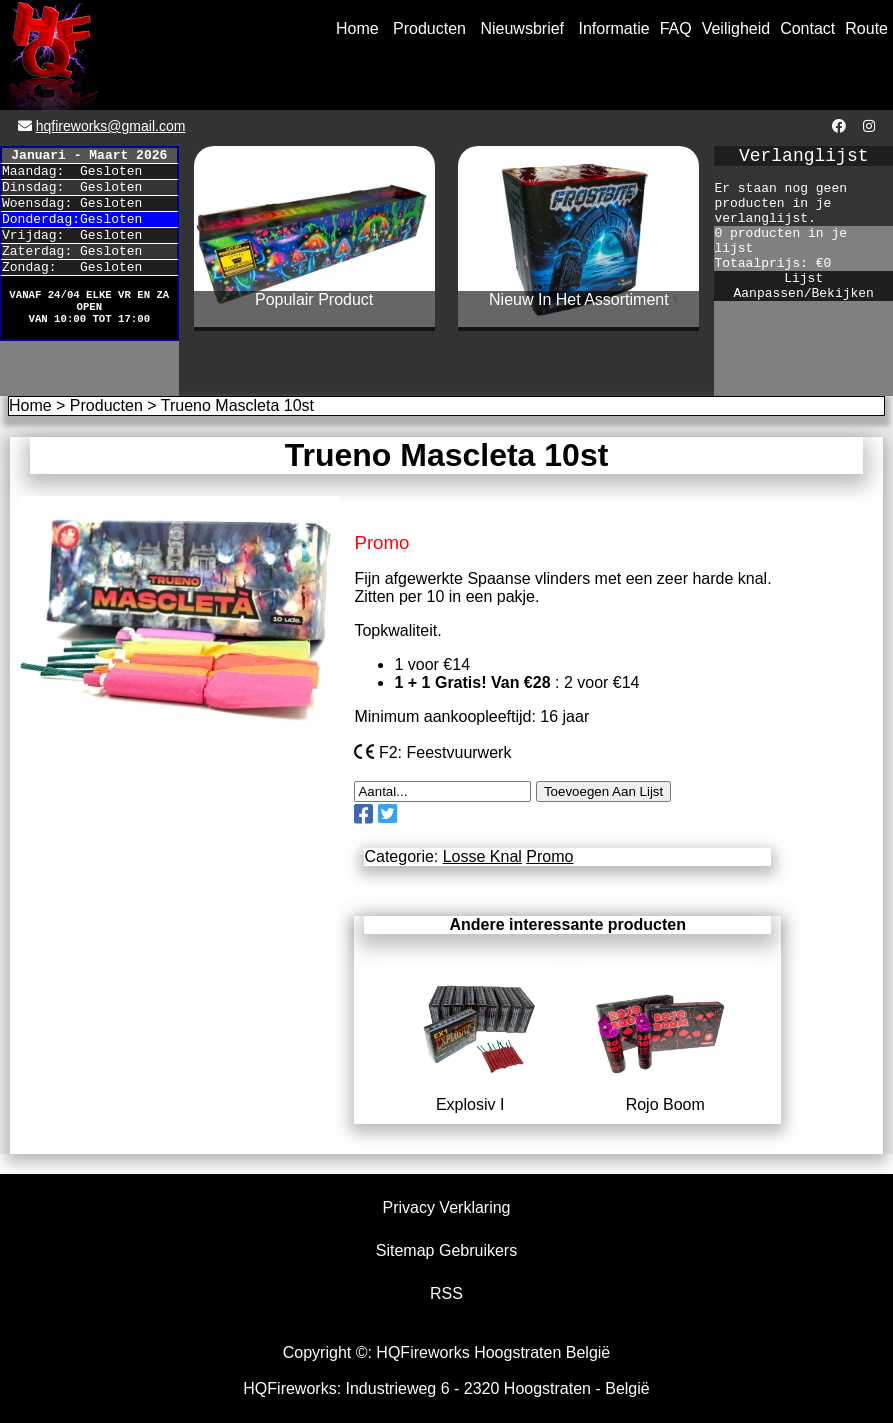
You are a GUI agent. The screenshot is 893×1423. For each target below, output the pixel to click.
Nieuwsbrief (522, 28)
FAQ (676, 28)
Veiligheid (736, 28)
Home (357, 28)
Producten (429, 28)
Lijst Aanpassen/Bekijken (803, 286)
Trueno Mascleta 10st (237, 405)
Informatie (614, 28)
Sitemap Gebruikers (446, 1250)
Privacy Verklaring (446, 1207)
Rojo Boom (665, 1095)
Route (866, 28)
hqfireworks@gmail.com (111, 126)
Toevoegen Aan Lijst (603, 791)
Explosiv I (470, 1095)
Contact (807, 28)
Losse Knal (482, 856)
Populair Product (314, 299)
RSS (446, 1293)
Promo (549, 856)
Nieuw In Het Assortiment (579, 299)
